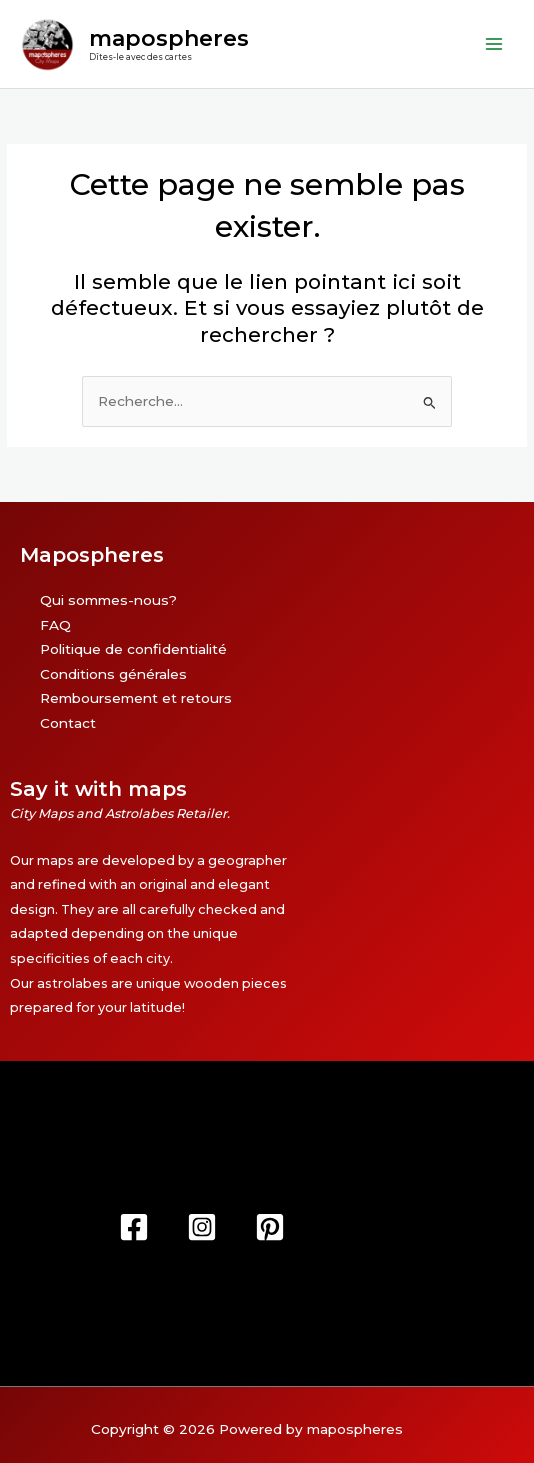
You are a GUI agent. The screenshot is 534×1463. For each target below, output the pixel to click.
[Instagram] (202, 1227)
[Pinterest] (270, 1227)
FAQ (55, 625)
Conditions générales (113, 674)
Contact (68, 723)
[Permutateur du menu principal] (494, 43)
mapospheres (169, 38)
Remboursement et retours (136, 698)
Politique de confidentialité (133, 649)
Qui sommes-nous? (108, 600)
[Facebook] (134, 1227)
